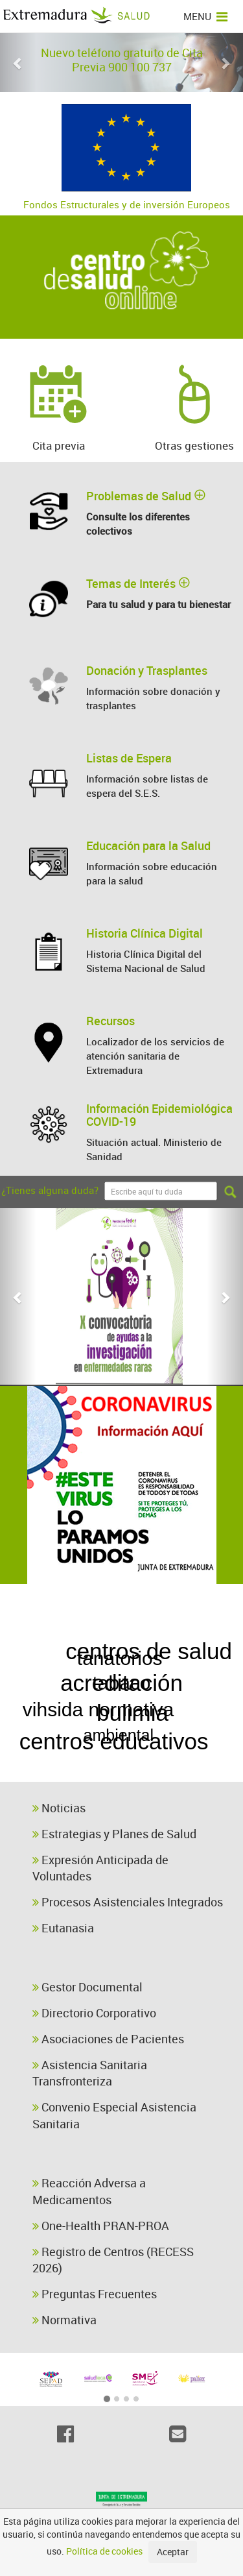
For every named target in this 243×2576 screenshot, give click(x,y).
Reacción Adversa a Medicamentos (89, 2191)
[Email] (178, 2434)
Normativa (64, 2319)
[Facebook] (66, 2434)
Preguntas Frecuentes (94, 2294)
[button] (18, 62)
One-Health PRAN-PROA (100, 2225)
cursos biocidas (105, 1742)
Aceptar (173, 2552)
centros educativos (99, 1629)
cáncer (51, 1653)
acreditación (121, 1682)
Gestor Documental (87, 1987)
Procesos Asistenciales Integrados (127, 1902)
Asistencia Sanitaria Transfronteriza (89, 2073)
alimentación (180, 1770)
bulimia (137, 1656)
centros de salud (113, 1710)
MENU (205, 16)
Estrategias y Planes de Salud (114, 1833)
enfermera (161, 1599)
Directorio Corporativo (94, 2013)
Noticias (59, 1808)
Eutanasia (63, 1928)
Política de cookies (104, 2551)
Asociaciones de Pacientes (108, 2039)
